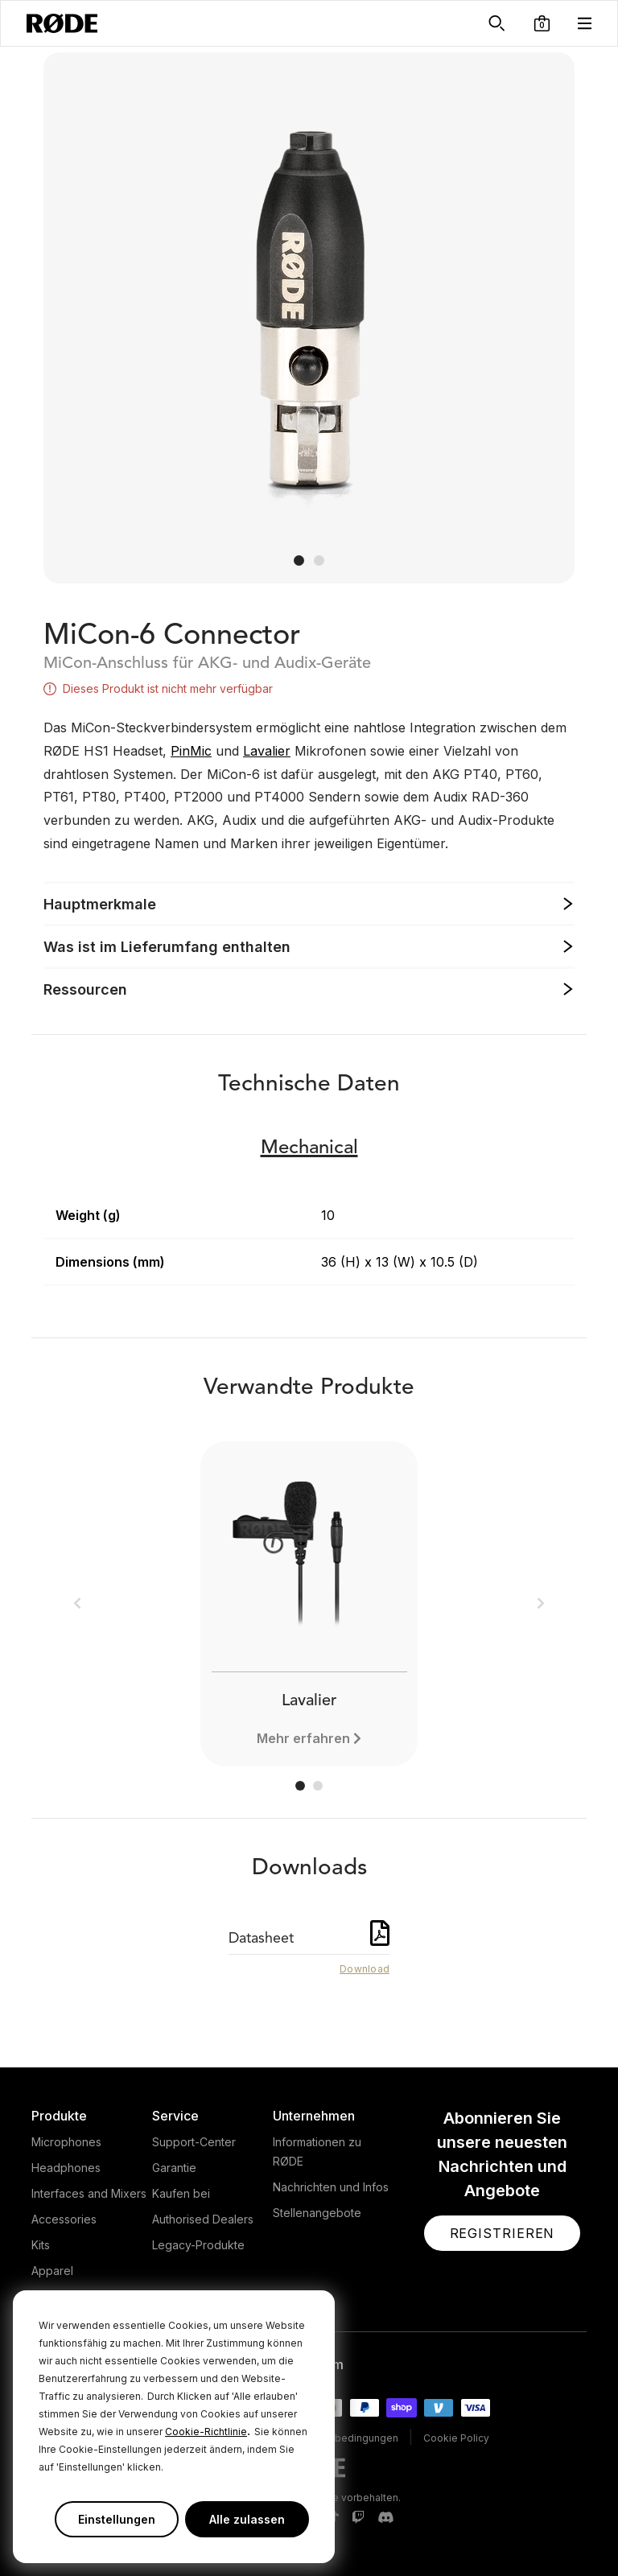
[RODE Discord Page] (385, 2518)
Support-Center (194, 2142)
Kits (40, 2245)
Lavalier (266, 751)
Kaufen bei (181, 2193)
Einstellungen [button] (116, 2519)
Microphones (66, 2142)
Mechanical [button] (309, 1148)
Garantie (174, 2167)
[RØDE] (62, 23)
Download (364, 1969)
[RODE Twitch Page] (358, 2518)
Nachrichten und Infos (331, 2187)
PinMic (191, 751)
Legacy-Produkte (198, 2245)
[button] (542, 23)
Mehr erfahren (303, 1738)
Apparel (52, 2270)
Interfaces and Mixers (88, 2193)
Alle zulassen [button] (247, 2519)
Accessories (64, 2219)
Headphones (66, 2167)
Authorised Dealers (202, 2219)
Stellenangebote (317, 2212)
